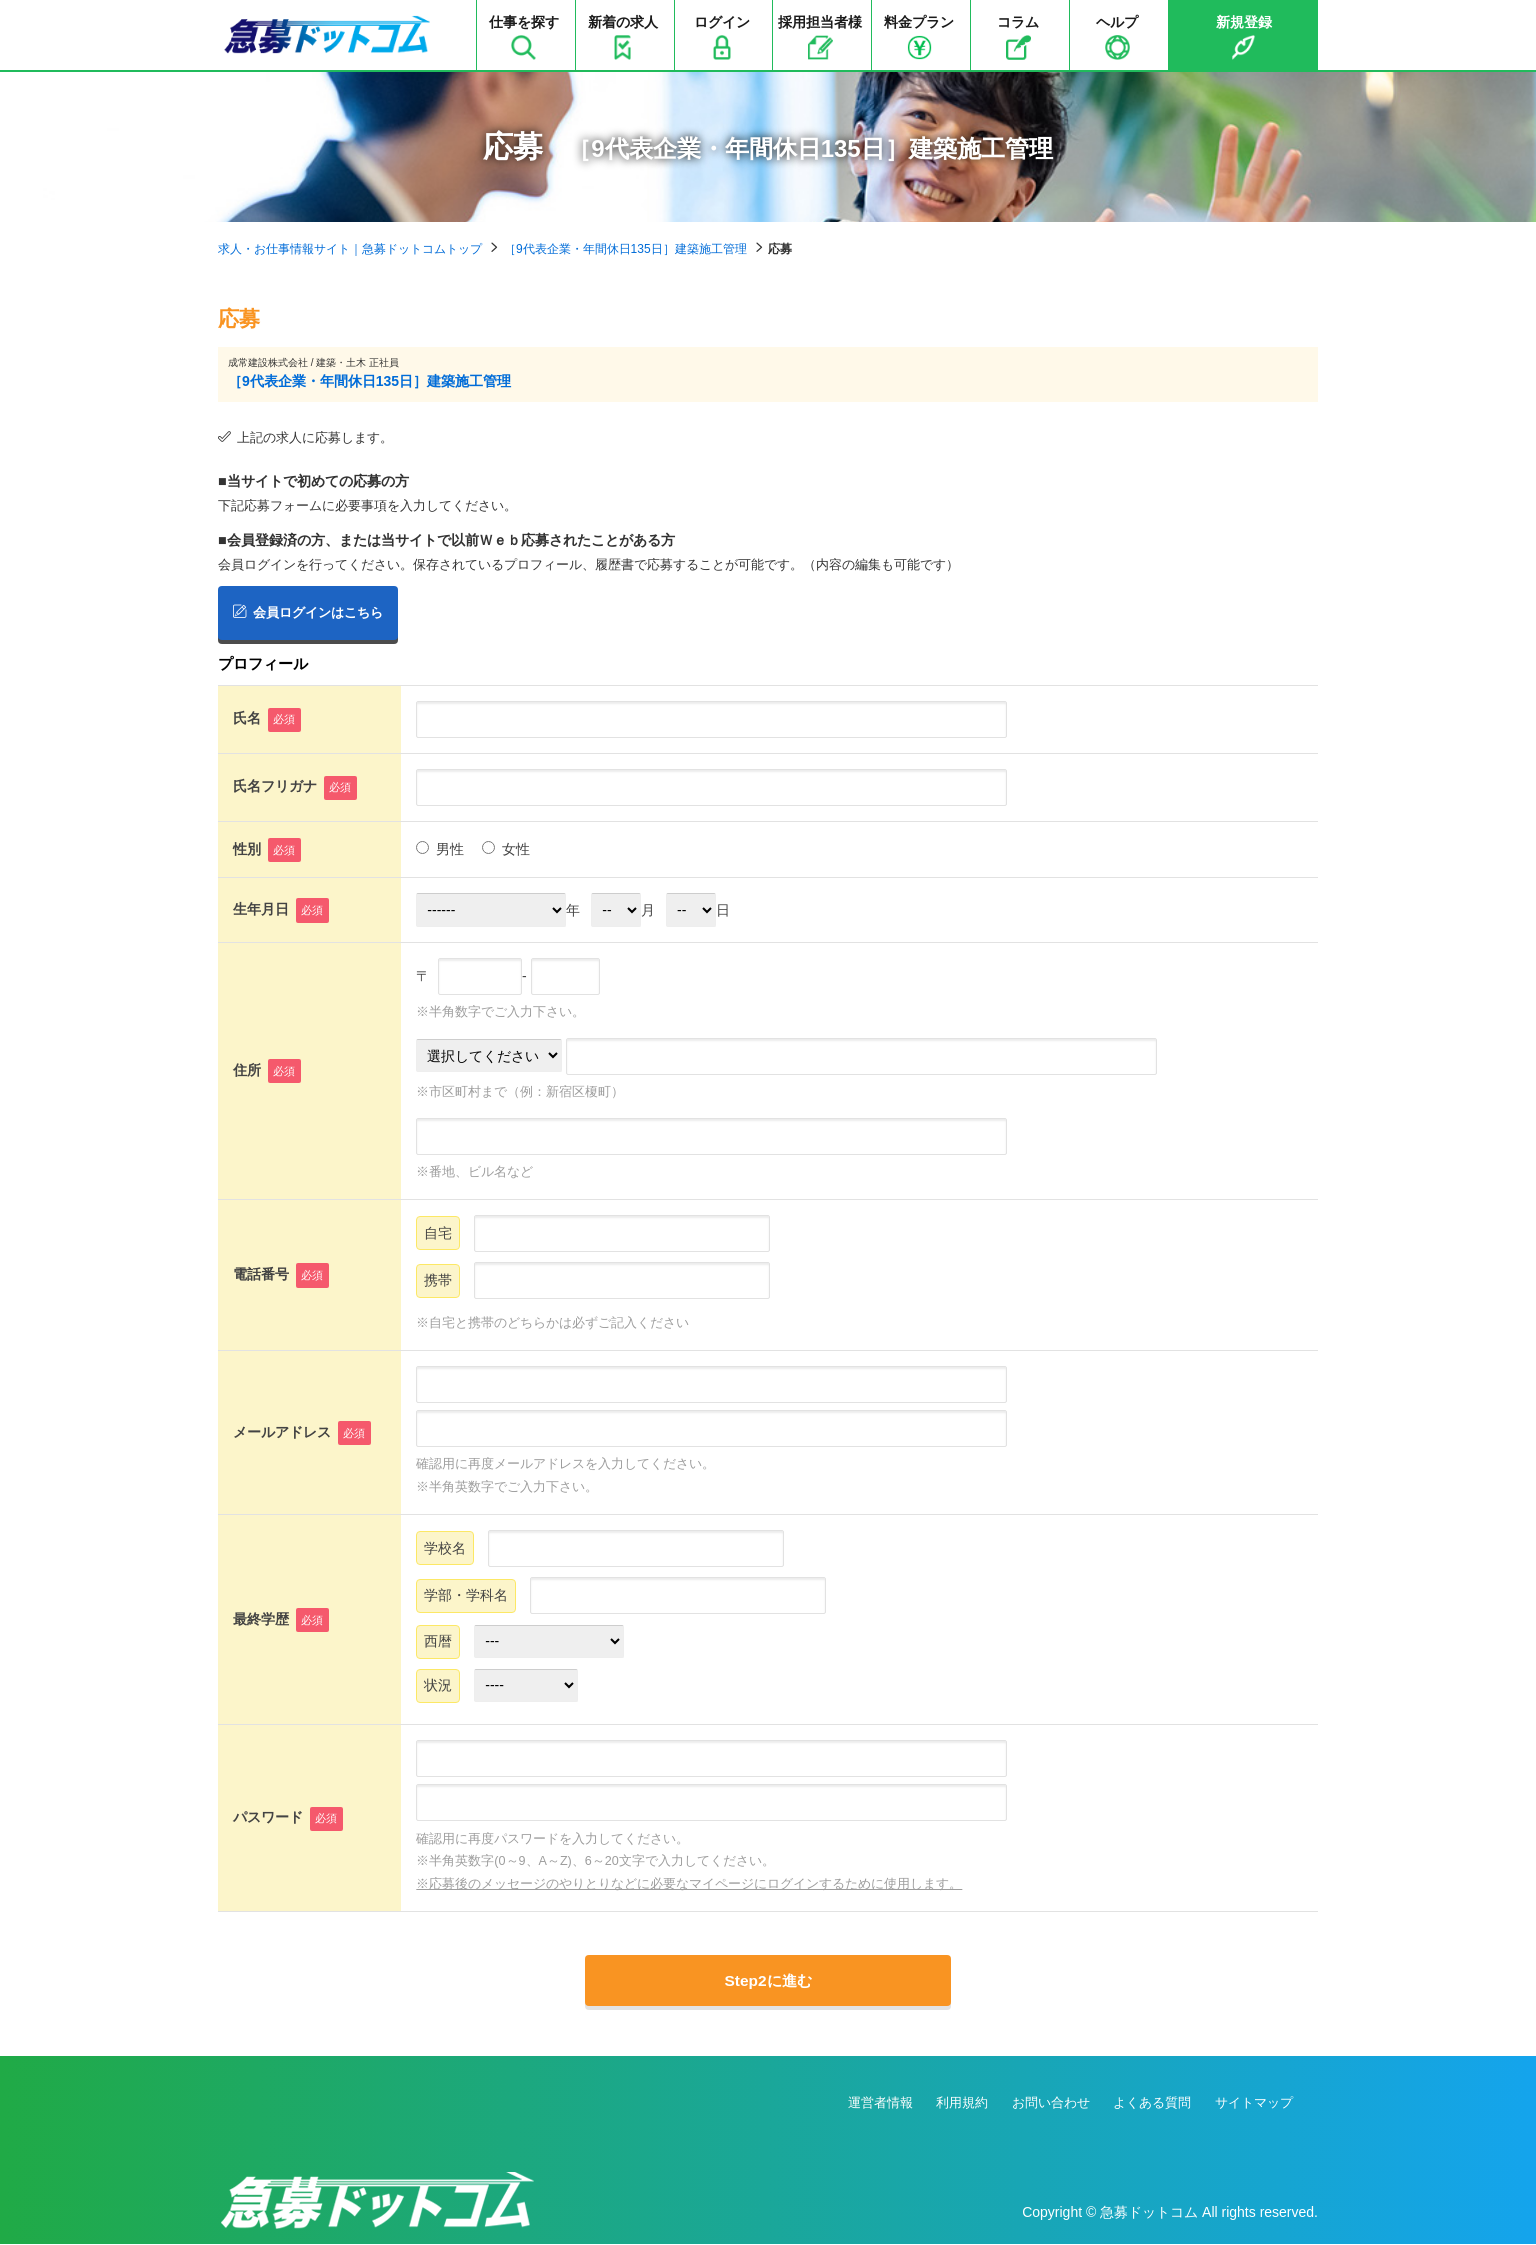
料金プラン (919, 37)
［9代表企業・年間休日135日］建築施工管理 (625, 249)
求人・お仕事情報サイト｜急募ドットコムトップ (350, 249)
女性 (506, 848)
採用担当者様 (820, 37)
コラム (1018, 37)
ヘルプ (1117, 37)
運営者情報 (880, 2104)
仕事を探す (524, 37)
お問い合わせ (1051, 2104)
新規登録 (1244, 37)
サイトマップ (1254, 2104)
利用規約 (962, 2104)
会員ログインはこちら (307, 611)
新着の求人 (623, 37)
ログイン (722, 37)
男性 (440, 848)
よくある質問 (1152, 2104)
